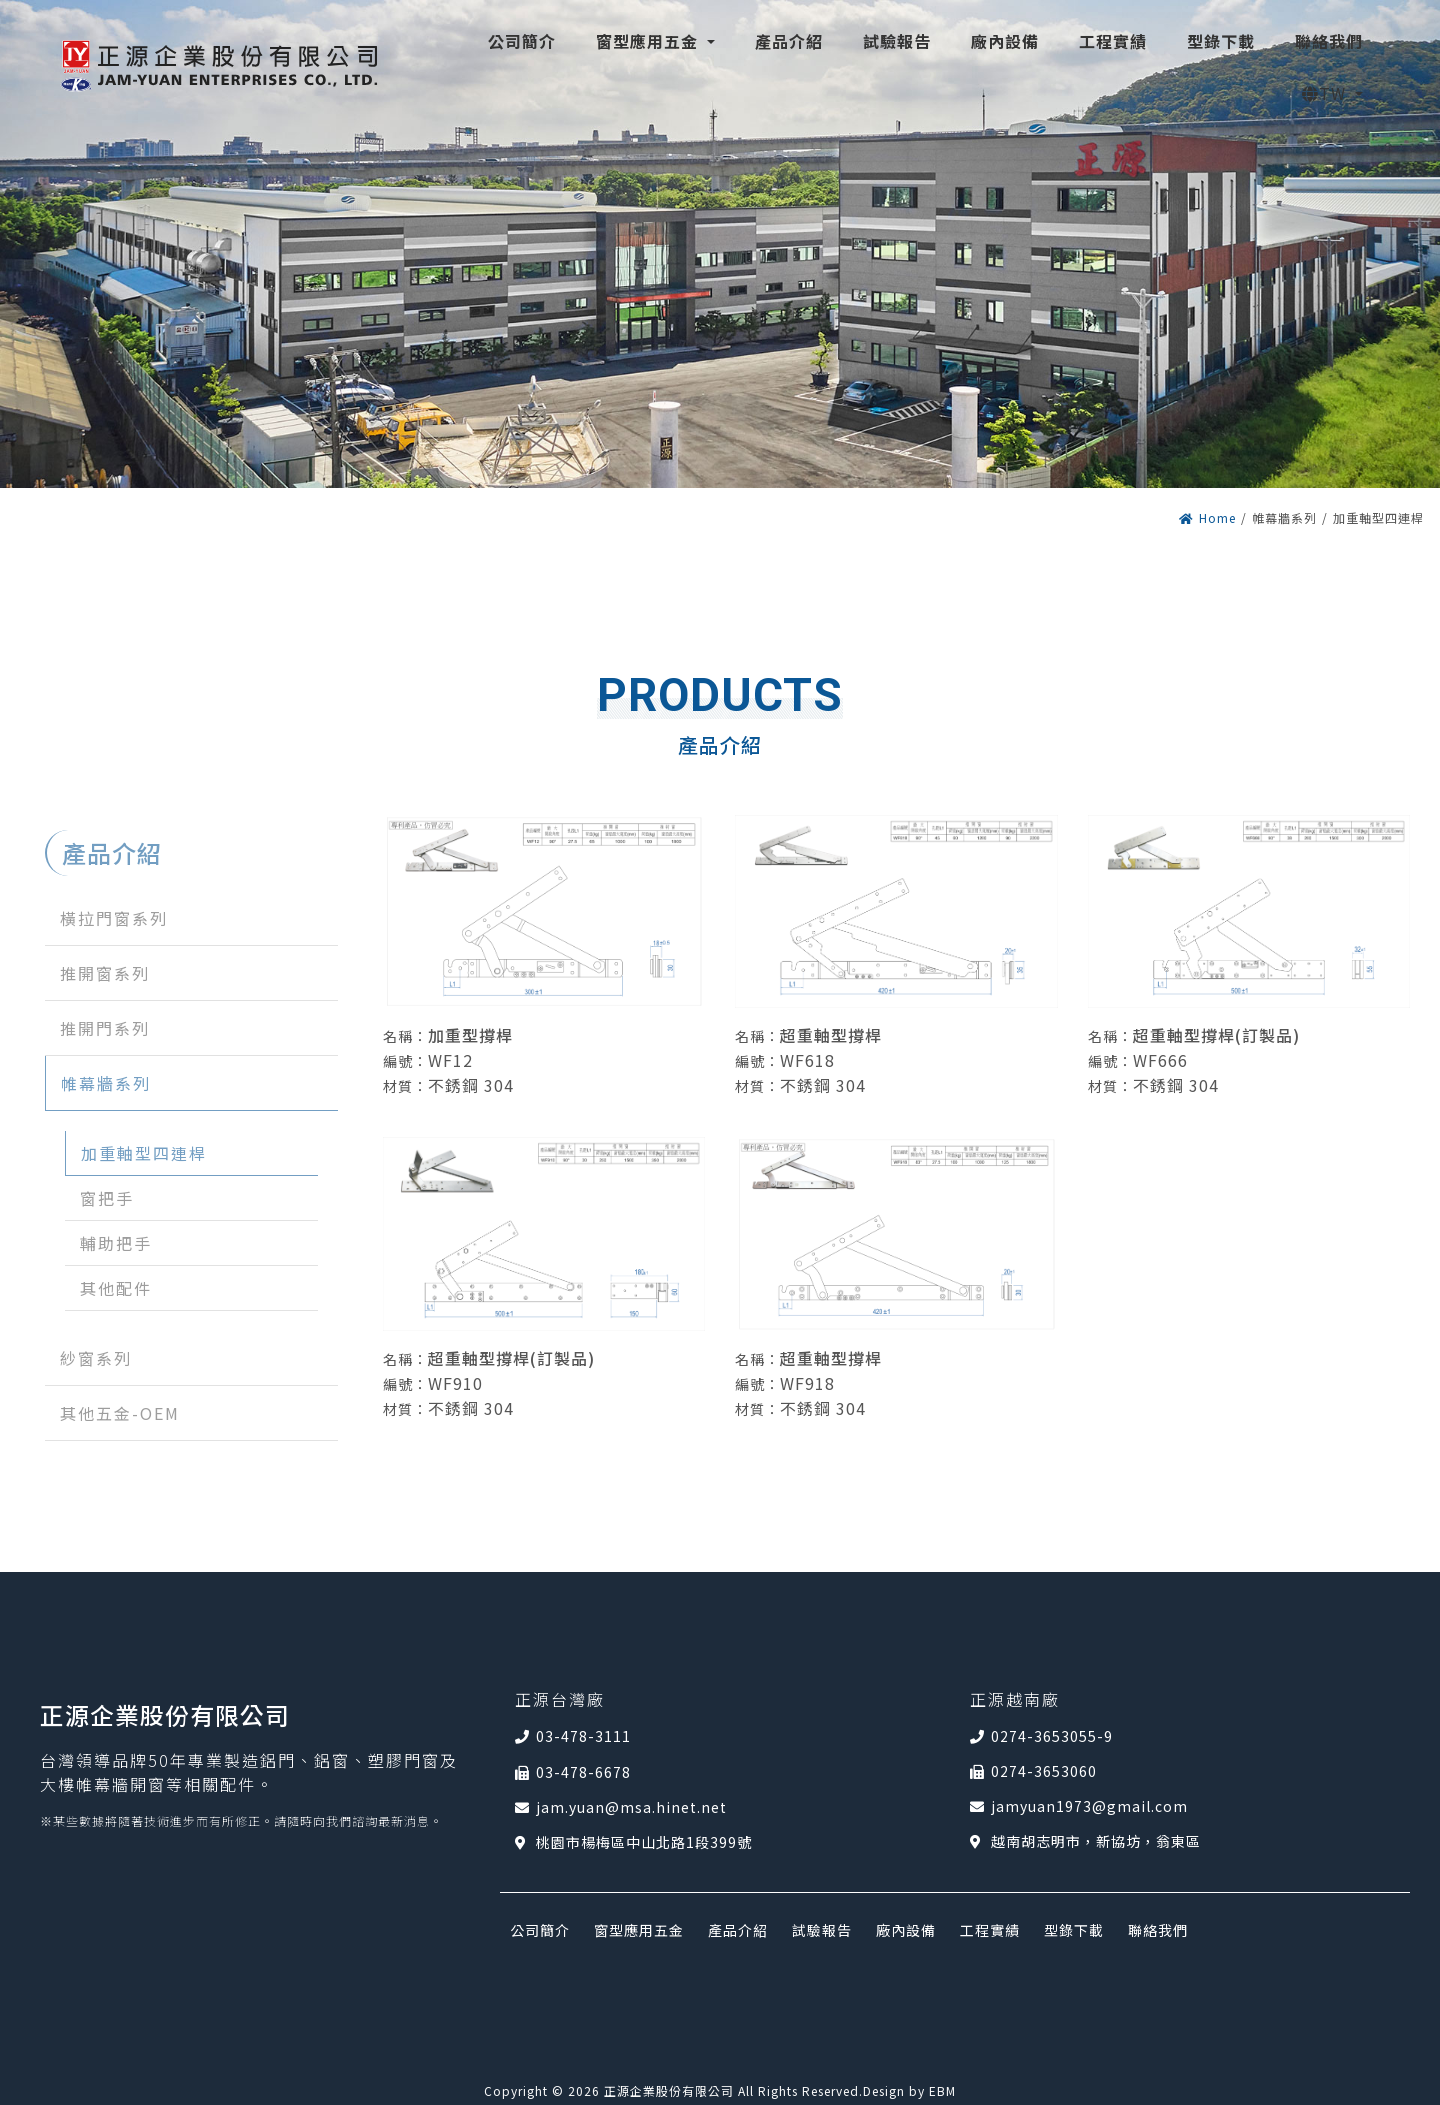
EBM (942, 2090)
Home (1207, 517)
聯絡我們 (1158, 1930)
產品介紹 (738, 1930)
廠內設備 (906, 1930)
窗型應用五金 (639, 1930)
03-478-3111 (583, 1736)
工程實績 (990, 1930)
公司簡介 (540, 1930)
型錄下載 (1074, 1930)
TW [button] (1325, 94)
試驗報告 (822, 1930)
